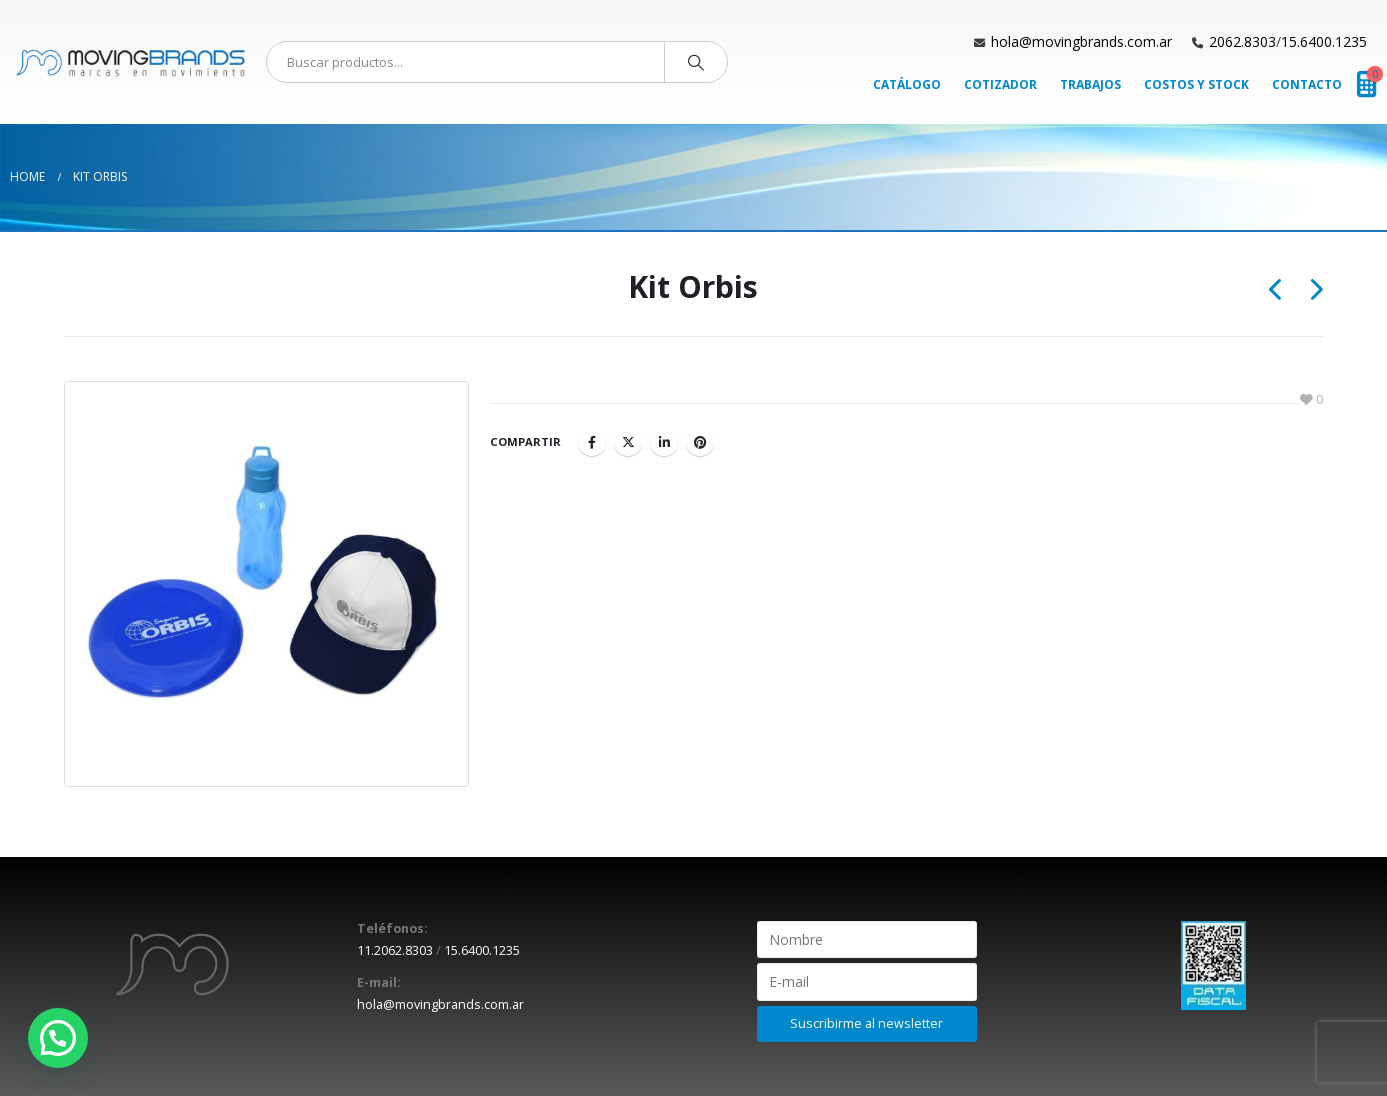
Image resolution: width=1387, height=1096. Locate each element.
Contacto (1307, 84)
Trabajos (1090, 84)
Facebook (592, 442)
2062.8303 (1242, 41)
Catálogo (907, 84)
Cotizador (1000, 84)
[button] (58, 1038)
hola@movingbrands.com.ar (1081, 41)
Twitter (628, 442)
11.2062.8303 (395, 950)
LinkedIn (664, 442)
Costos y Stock (1196, 84)
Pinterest (700, 442)
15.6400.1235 (1324, 41)
